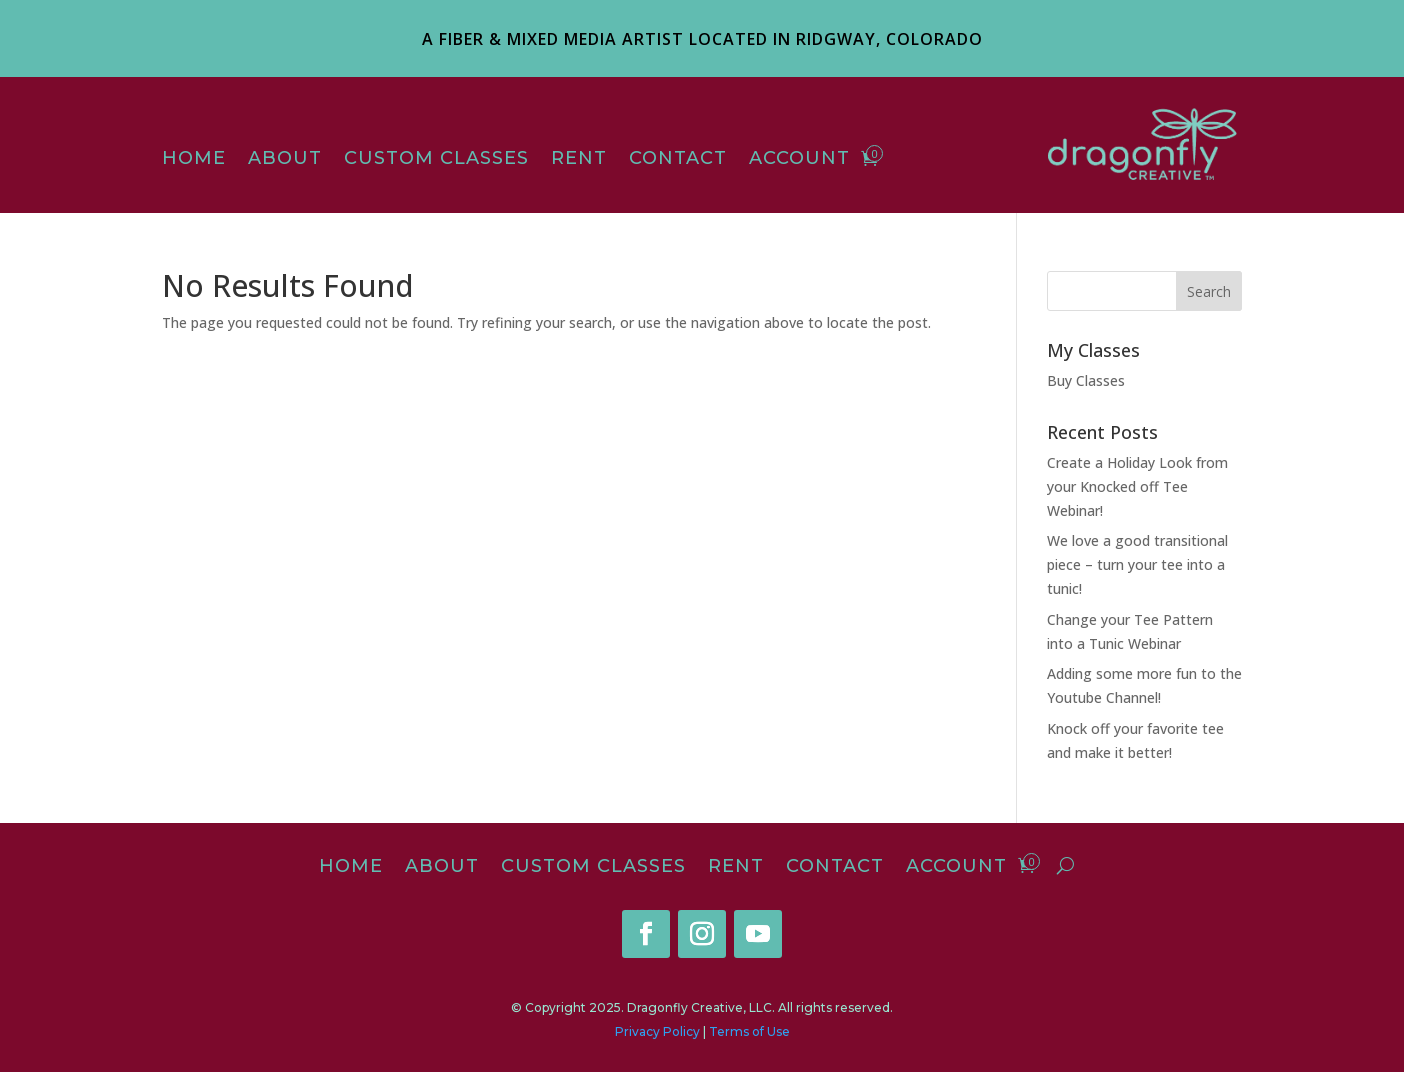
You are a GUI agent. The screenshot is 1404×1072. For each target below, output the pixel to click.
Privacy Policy (657, 1031)
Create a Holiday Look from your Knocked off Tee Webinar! (1137, 486)
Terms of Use (749, 1031)
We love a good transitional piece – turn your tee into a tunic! (1137, 564)
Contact (678, 160)
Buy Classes (1086, 380)
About (285, 160)
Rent (579, 160)
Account (799, 160)
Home (194, 160)
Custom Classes (436, 160)
